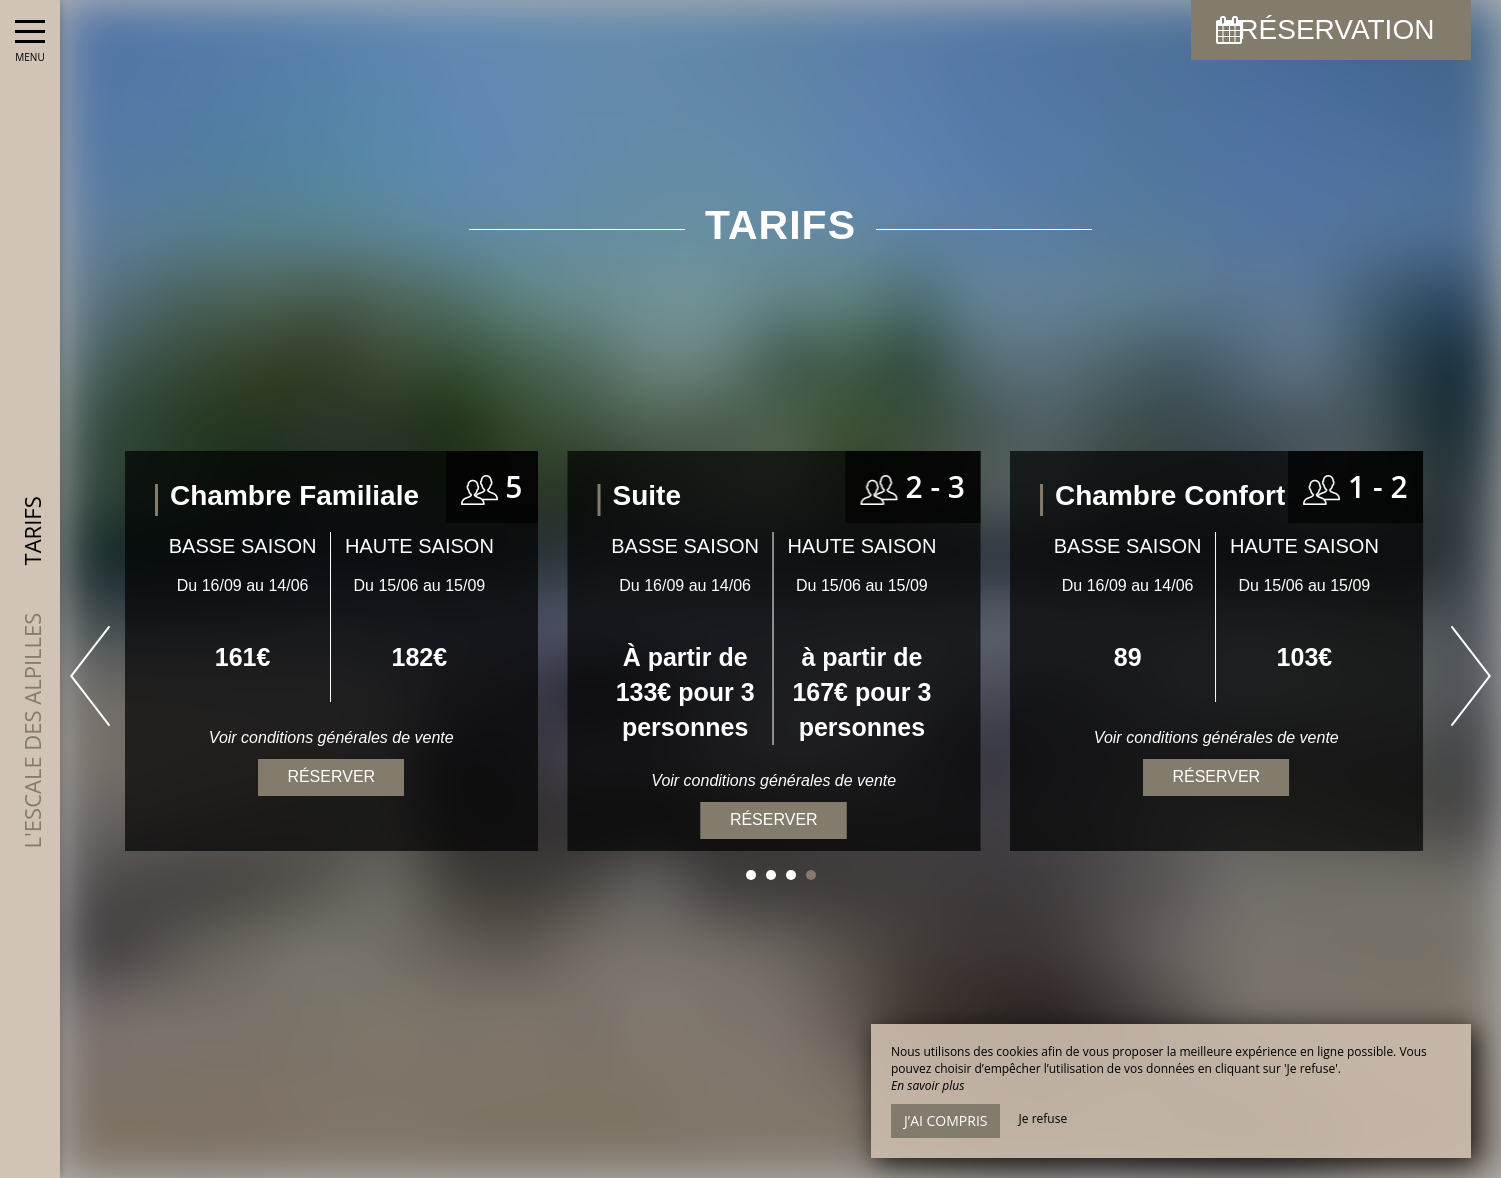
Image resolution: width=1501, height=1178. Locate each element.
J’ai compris (945, 1120)
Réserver (1216, 776)
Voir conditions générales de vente (1216, 737)
